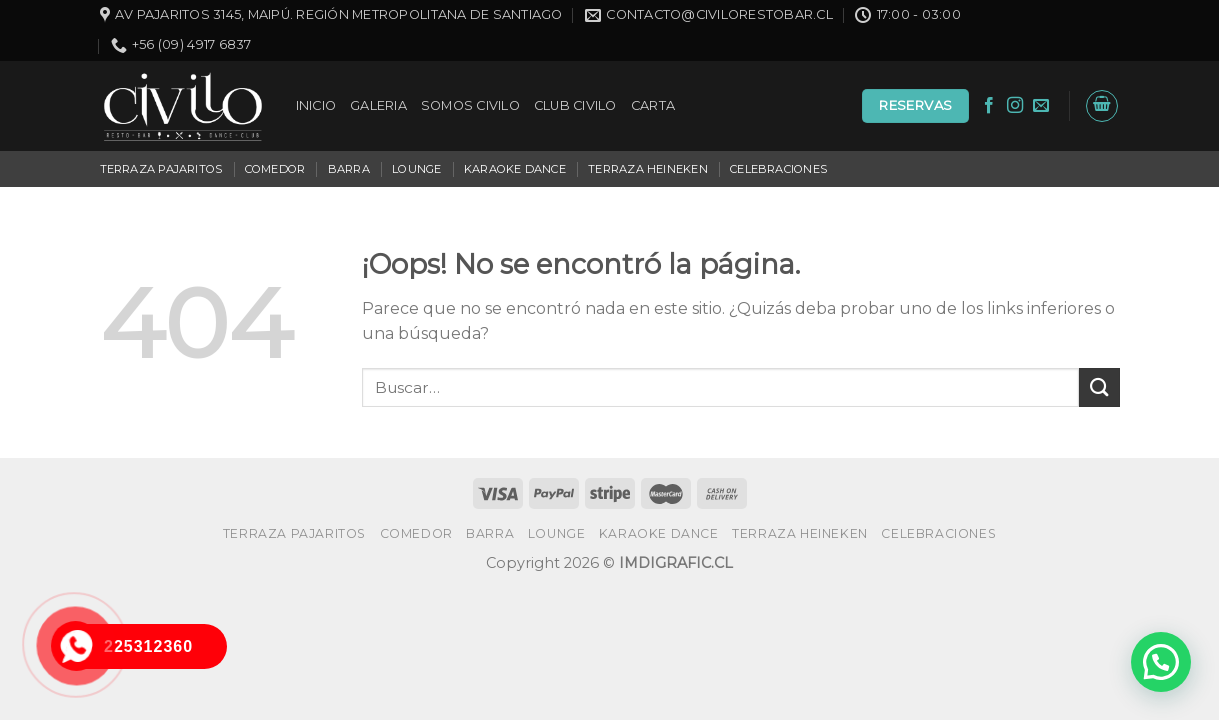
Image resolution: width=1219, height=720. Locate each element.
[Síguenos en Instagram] (1015, 106)
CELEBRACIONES (778, 169)
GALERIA (378, 105)
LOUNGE (416, 169)
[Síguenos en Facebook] (989, 106)
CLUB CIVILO (575, 105)
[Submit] (1099, 387)
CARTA (653, 105)
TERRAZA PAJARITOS (161, 169)
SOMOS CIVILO (470, 105)
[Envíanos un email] (1041, 106)
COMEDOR (275, 169)
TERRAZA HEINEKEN (648, 169)
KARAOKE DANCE (515, 169)
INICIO (316, 105)
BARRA (349, 169)
